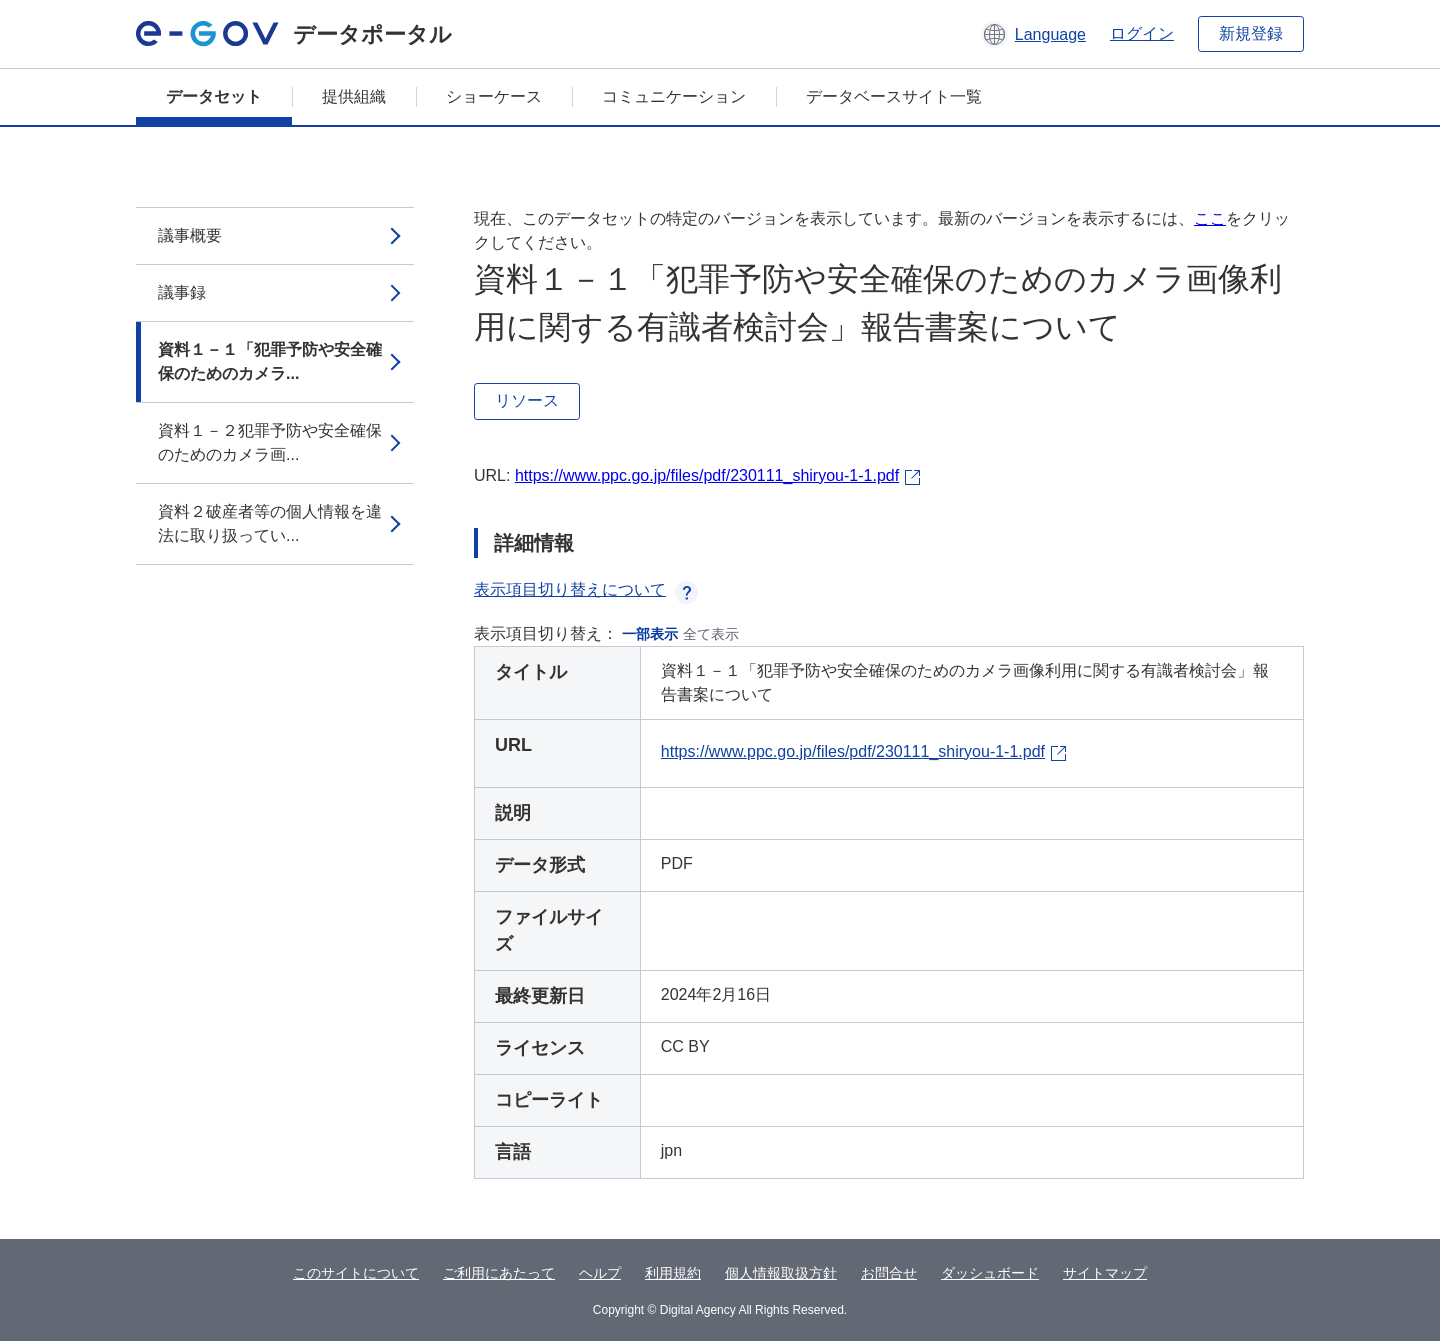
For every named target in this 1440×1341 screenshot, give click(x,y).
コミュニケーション (674, 96)
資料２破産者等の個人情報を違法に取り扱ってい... (270, 523)
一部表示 (650, 634)
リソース (527, 400)
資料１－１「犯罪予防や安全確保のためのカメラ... (270, 361)
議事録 (182, 292)
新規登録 (1251, 33)
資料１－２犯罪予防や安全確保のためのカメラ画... (270, 442)
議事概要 (190, 235)
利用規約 (673, 1273)
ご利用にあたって (499, 1273)
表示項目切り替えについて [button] (586, 589)
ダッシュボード (990, 1273)
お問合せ (889, 1273)
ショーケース (494, 96)
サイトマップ (1105, 1273)
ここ (1210, 218)
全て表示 (711, 634)
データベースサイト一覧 (894, 96)
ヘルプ (600, 1273)
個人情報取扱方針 (781, 1273)
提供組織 (354, 96)
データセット (214, 96)
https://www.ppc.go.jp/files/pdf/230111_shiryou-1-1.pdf (707, 475)
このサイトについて (356, 1273)
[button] (1033, 34)
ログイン (1142, 33)
